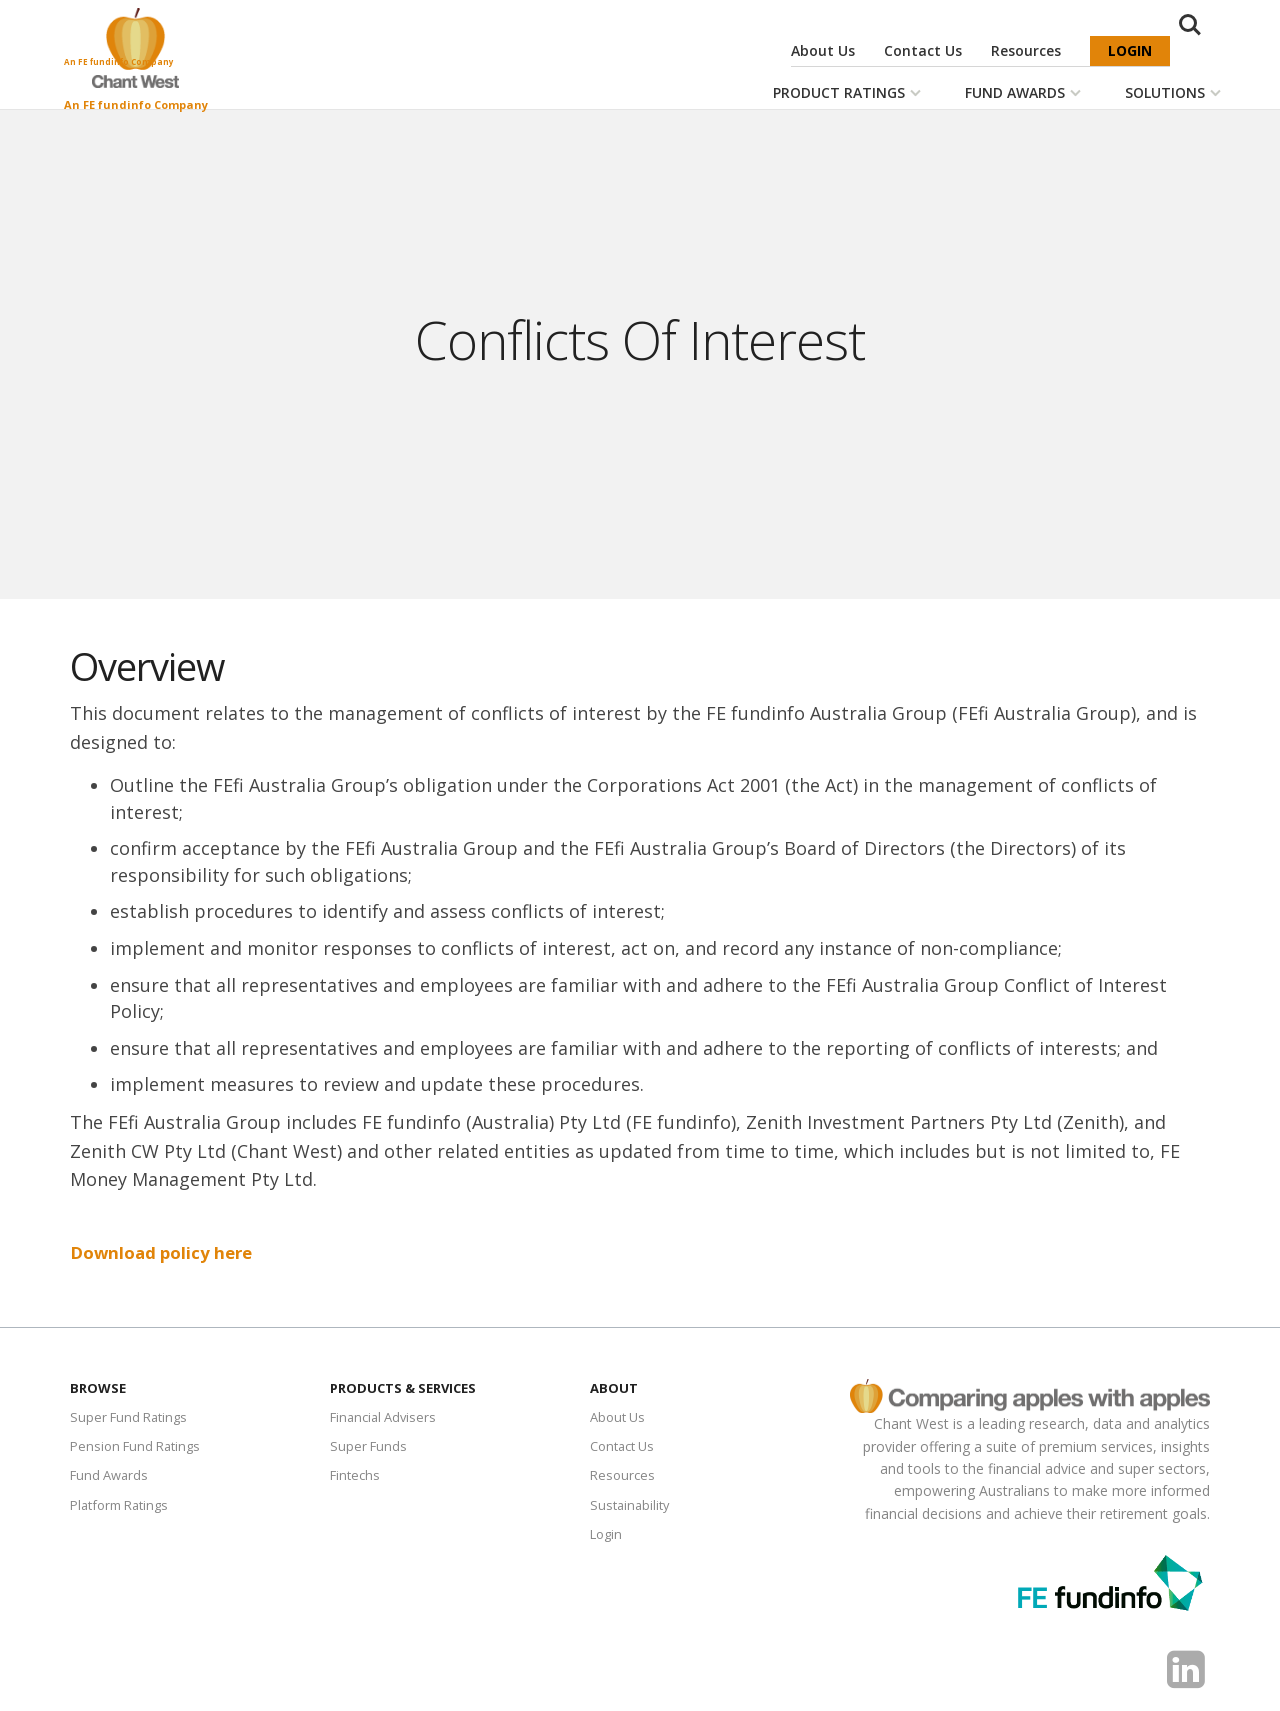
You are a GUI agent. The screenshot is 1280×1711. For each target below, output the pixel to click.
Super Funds (370, 1448)
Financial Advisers (387, 1417)
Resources (1026, 50)
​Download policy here (167, 1252)
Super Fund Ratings (132, 1417)
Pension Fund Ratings (140, 1448)
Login (1130, 50)
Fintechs (357, 1478)
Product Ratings (839, 92)
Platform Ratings (124, 1509)
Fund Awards (1015, 92)
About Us (823, 50)
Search (1198, 52)
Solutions (1165, 92)
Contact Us (923, 50)
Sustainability (632, 1509)
